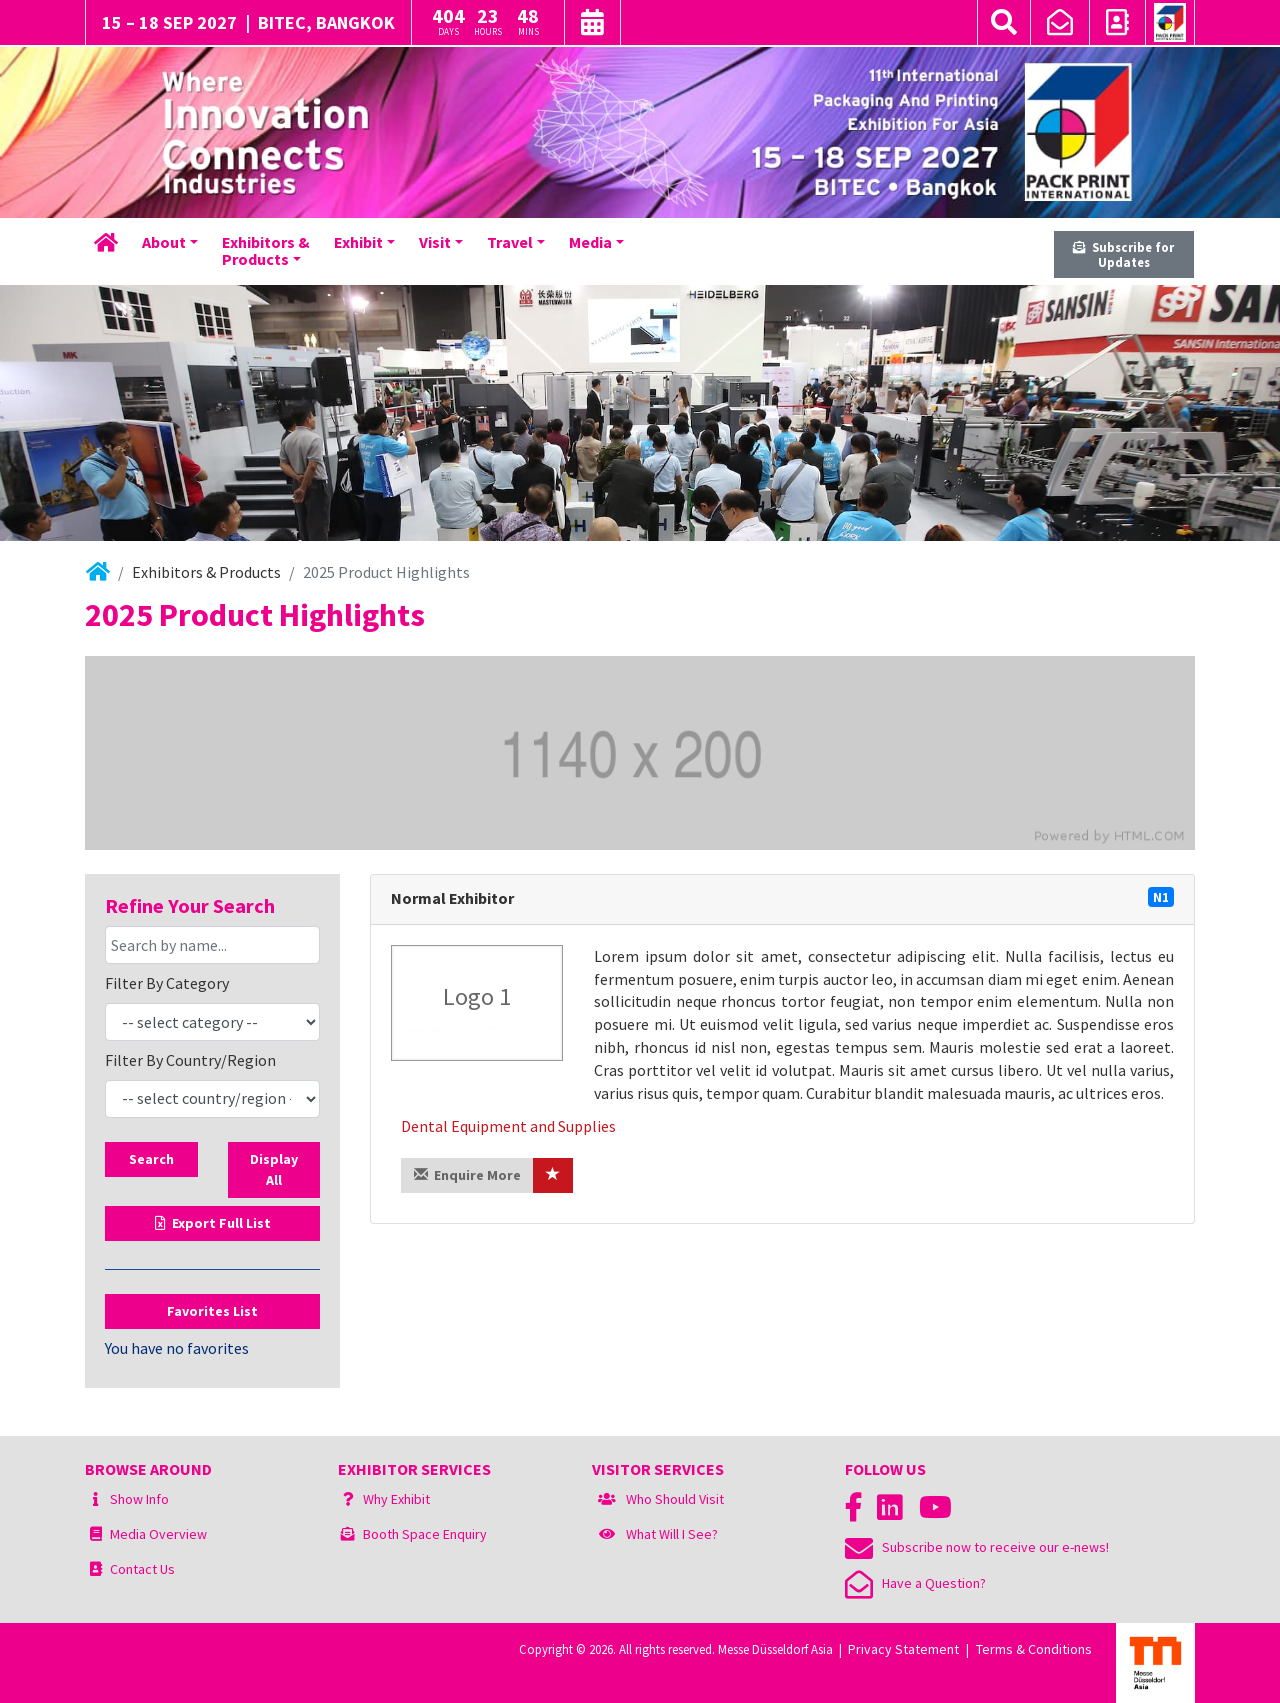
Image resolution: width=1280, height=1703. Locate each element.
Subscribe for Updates (1123, 254)
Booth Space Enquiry (425, 1534)
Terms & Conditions (1034, 1649)
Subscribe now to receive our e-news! (977, 1547)
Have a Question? (915, 1583)
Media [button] (590, 242)
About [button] (164, 242)
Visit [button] (435, 242)
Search (151, 1159)
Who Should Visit (675, 1499)
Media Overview (158, 1534)
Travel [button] (510, 242)
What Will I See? (672, 1534)
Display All (274, 1169)
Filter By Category (167, 983)
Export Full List (213, 1223)
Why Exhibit (396, 1499)
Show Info (139, 1499)
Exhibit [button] (358, 242)
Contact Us (142, 1569)
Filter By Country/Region (190, 1060)
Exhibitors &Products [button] (266, 251)
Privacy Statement (903, 1649)
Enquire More (467, 1175)
